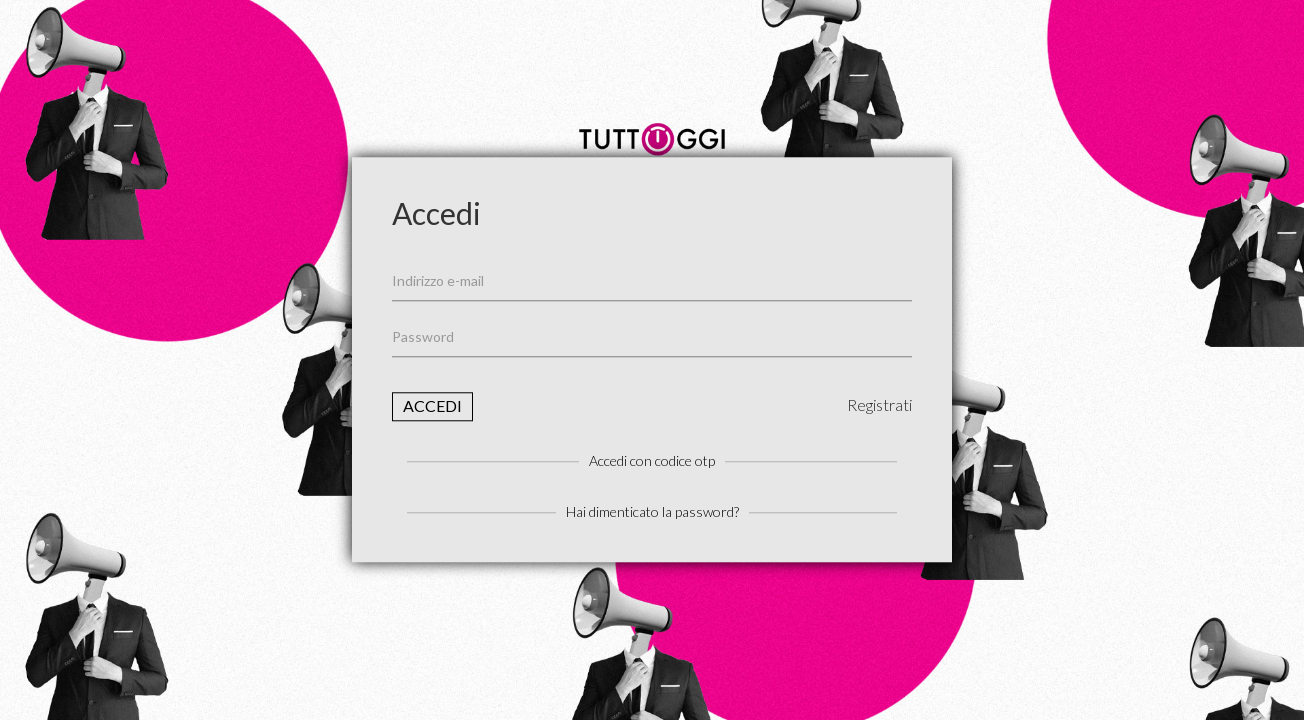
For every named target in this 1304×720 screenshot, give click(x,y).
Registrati (879, 404)
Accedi (432, 405)
